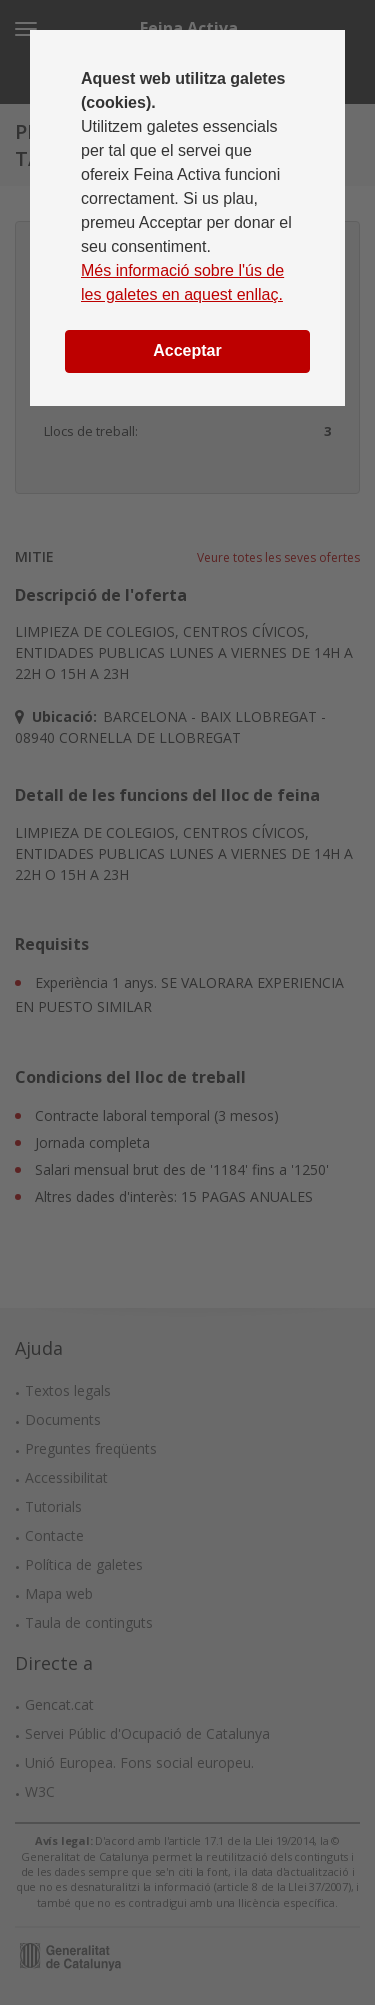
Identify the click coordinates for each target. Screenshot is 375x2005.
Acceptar (187, 350)
